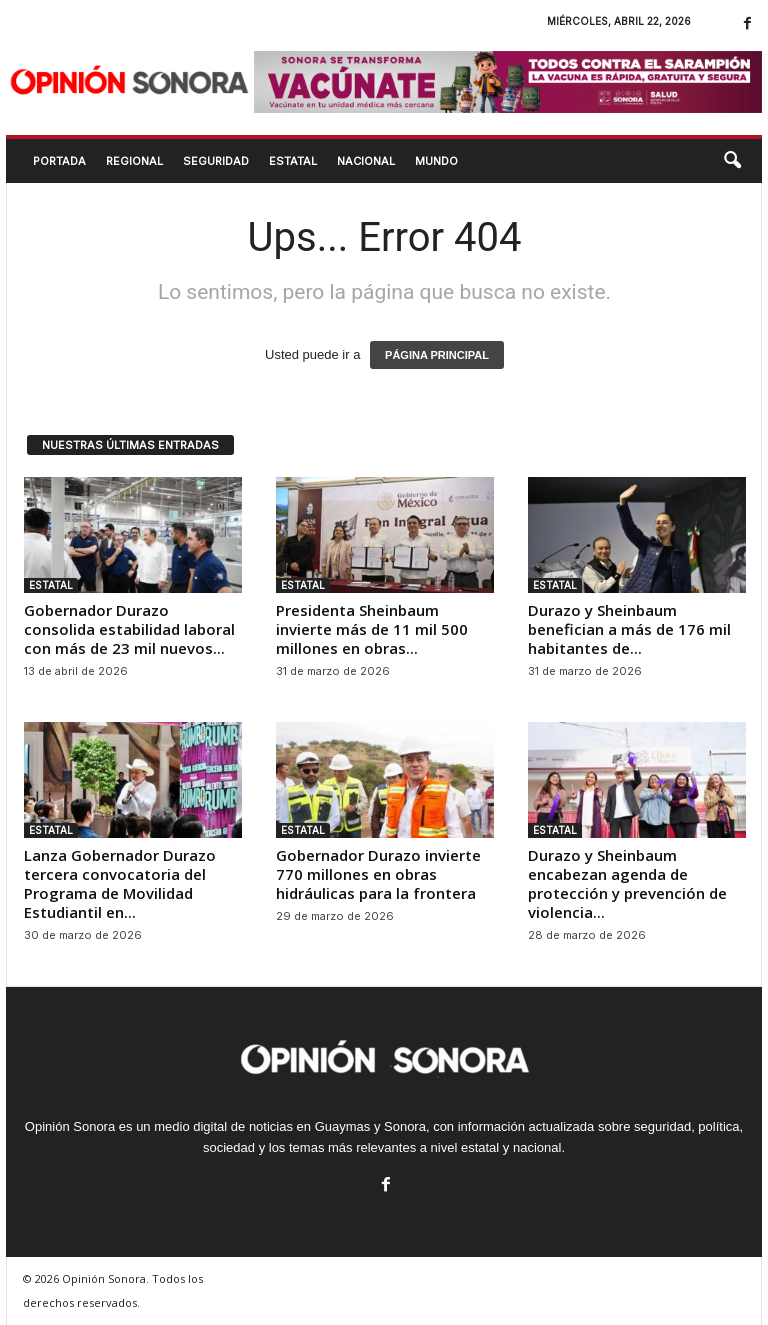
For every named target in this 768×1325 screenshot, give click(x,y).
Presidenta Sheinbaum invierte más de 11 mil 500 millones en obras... (372, 629)
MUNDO (436, 161)
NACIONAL (366, 161)
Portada (59, 161)
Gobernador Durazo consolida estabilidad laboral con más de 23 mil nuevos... (129, 629)
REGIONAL (134, 161)
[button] (732, 161)
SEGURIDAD (216, 161)
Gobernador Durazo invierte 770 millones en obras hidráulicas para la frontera (378, 874)
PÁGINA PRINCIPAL (437, 355)
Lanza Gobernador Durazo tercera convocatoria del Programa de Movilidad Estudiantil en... (120, 883)
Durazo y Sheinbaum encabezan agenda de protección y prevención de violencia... (627, 883)
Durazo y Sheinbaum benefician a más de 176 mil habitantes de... (629, 629)
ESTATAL (293, 161)
